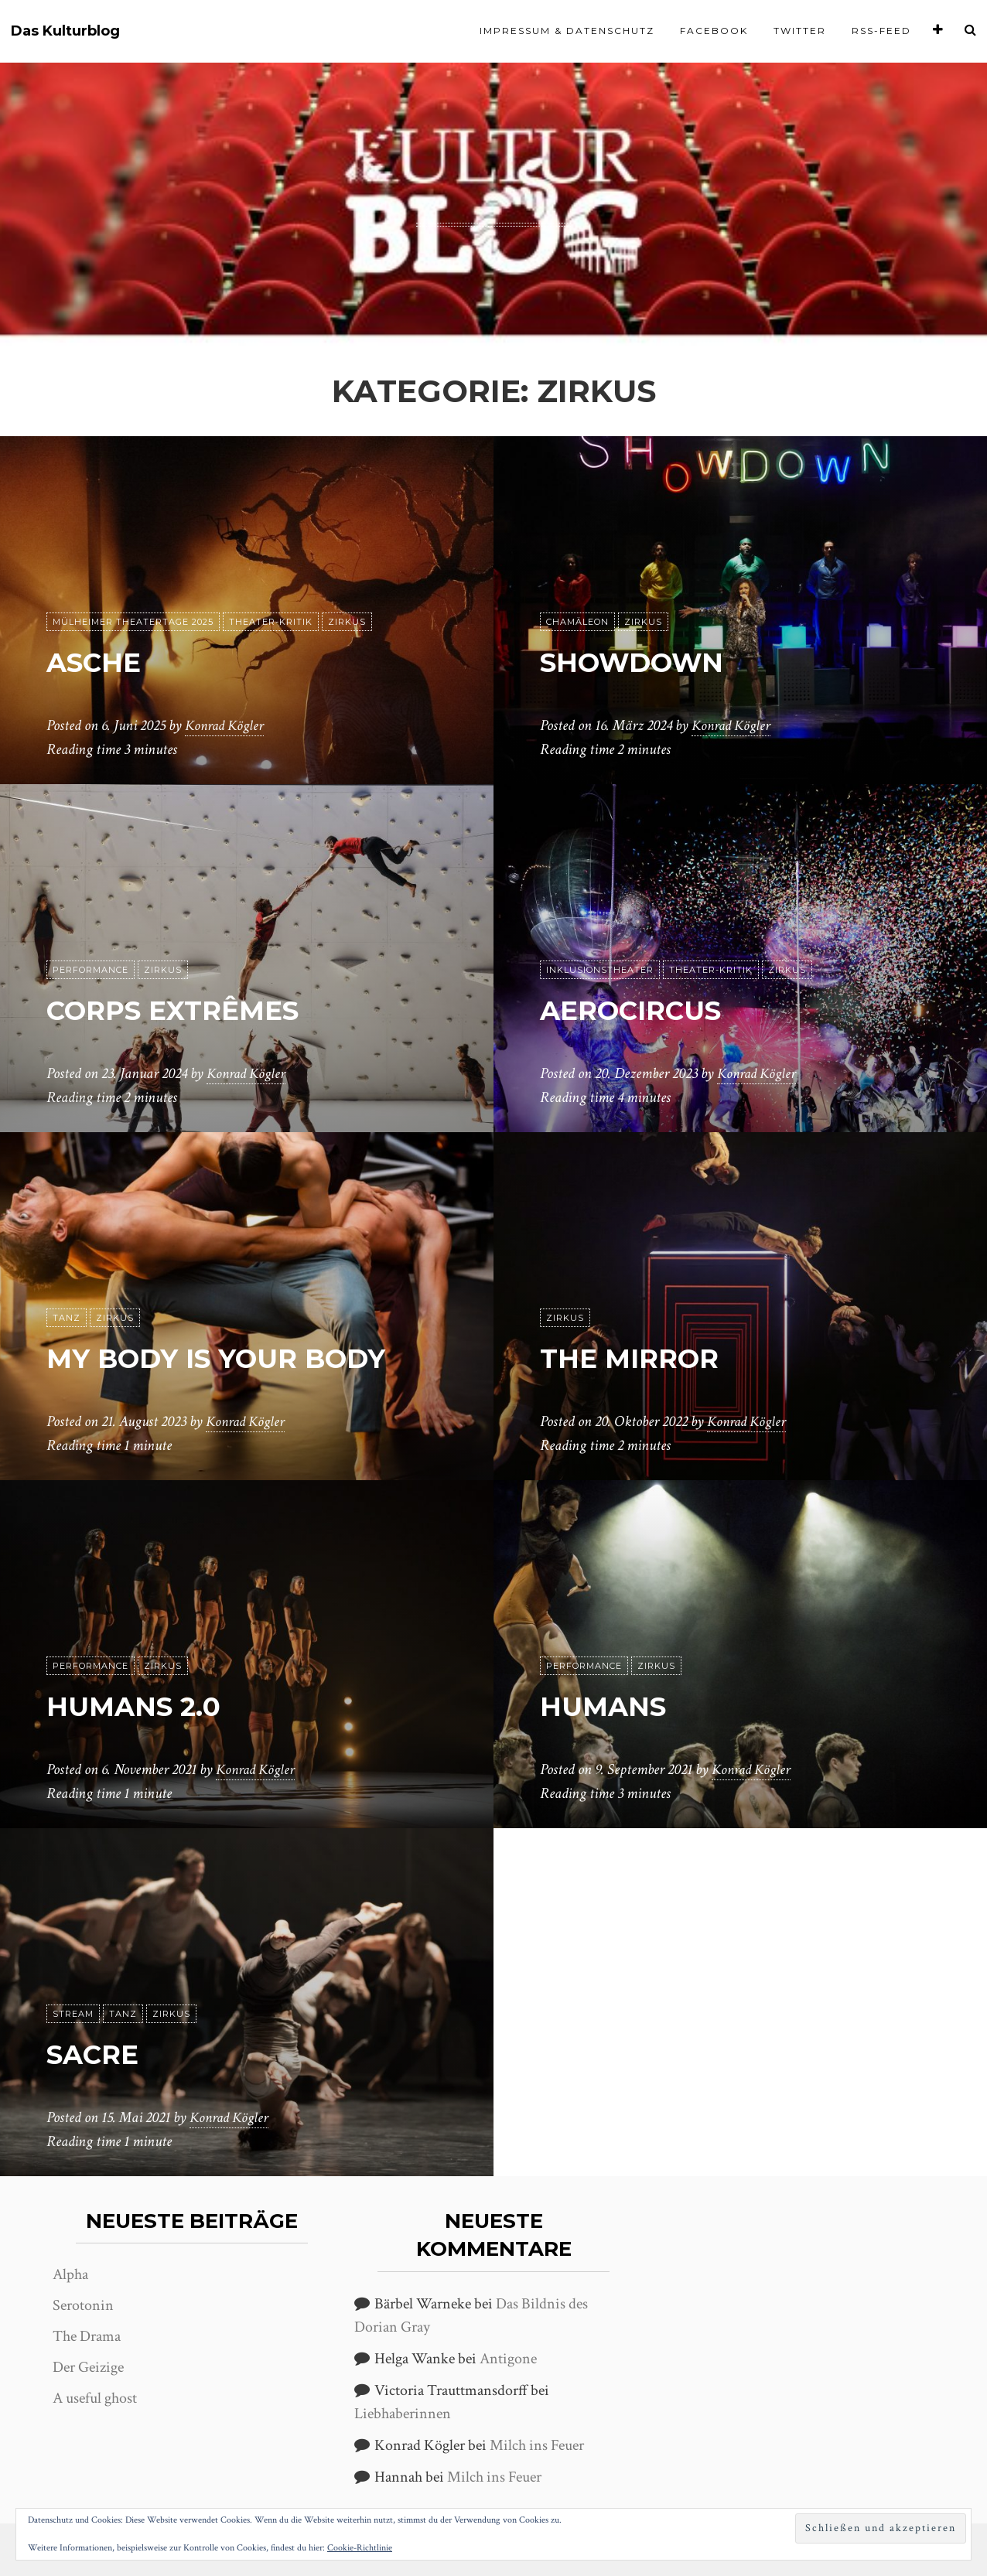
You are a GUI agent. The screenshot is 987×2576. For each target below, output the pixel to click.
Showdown (648, 662)
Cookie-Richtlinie (359, 2548)
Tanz (66, 1318)
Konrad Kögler (226, 726)
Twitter (800, 30)
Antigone (508, 2359)
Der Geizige (88, 2367)
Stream (73, 2014)
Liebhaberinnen (402, 2414)
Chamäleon (577, 622)
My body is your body (244, 1358)
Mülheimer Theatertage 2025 (133, 622)
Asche (101, 662)
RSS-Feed (881, 30)
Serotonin (83, 2305)
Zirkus (347, 622)
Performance (90, 970)
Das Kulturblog (65, 31)
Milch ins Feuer (537, 2445)
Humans (613, 1706)
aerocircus (646, 1010)
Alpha (70, 2274)
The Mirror (643, 1358)
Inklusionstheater (600, 970)
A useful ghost (95, 2398)
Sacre (100, 2054)
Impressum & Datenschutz (567, 30)
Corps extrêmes (193, 1010)
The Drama (87, 2336)
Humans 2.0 (147, 1706)
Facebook (714, 30)
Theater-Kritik (270, 622)
